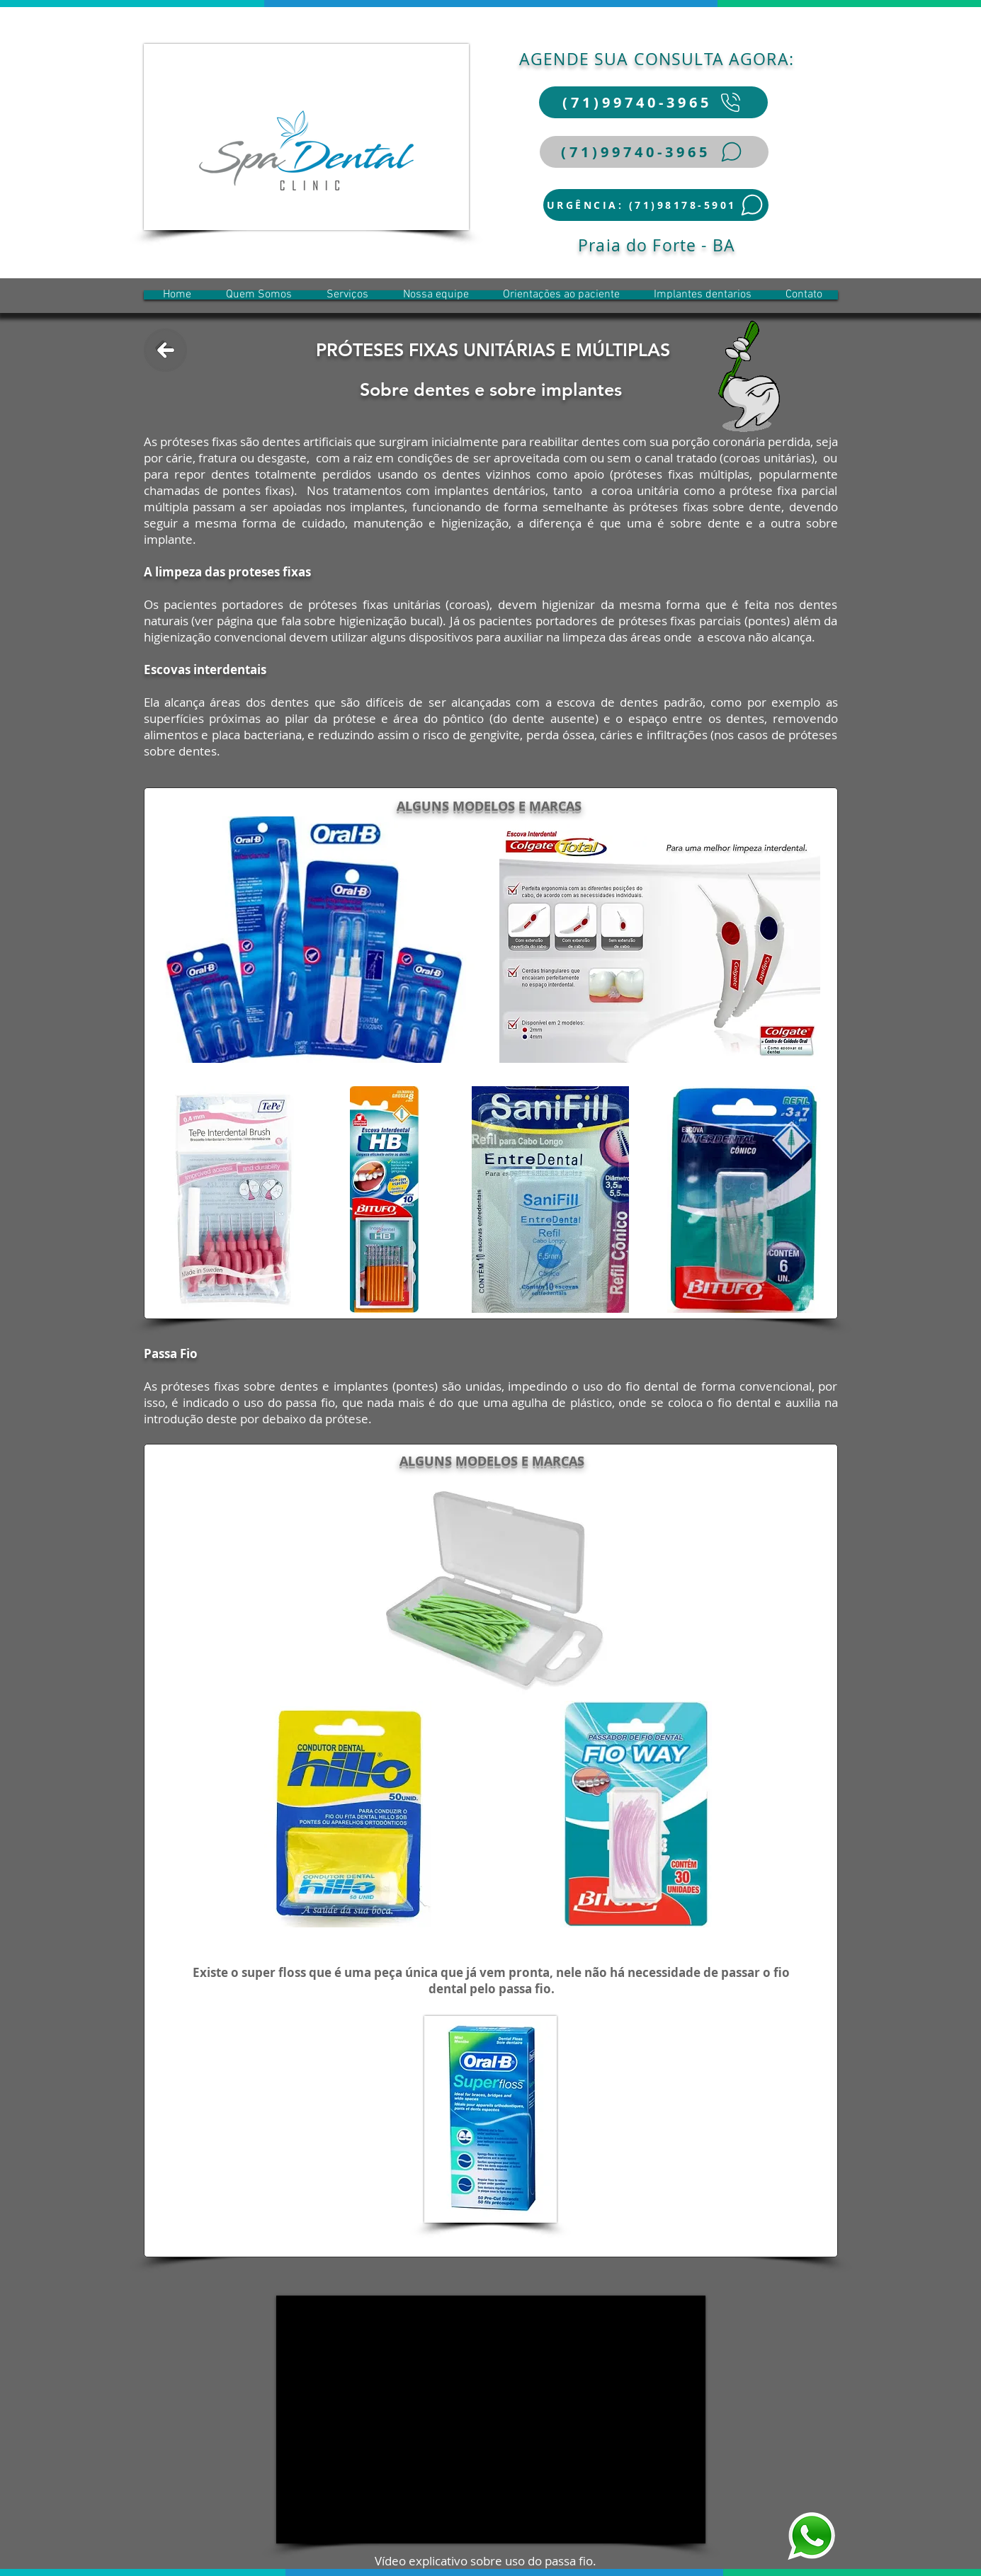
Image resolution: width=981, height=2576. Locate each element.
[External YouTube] (490, 2419)
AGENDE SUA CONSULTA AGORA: (656, 59)
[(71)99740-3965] (653, 102)
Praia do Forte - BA (656, 245)
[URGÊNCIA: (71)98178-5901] (656, 205)
